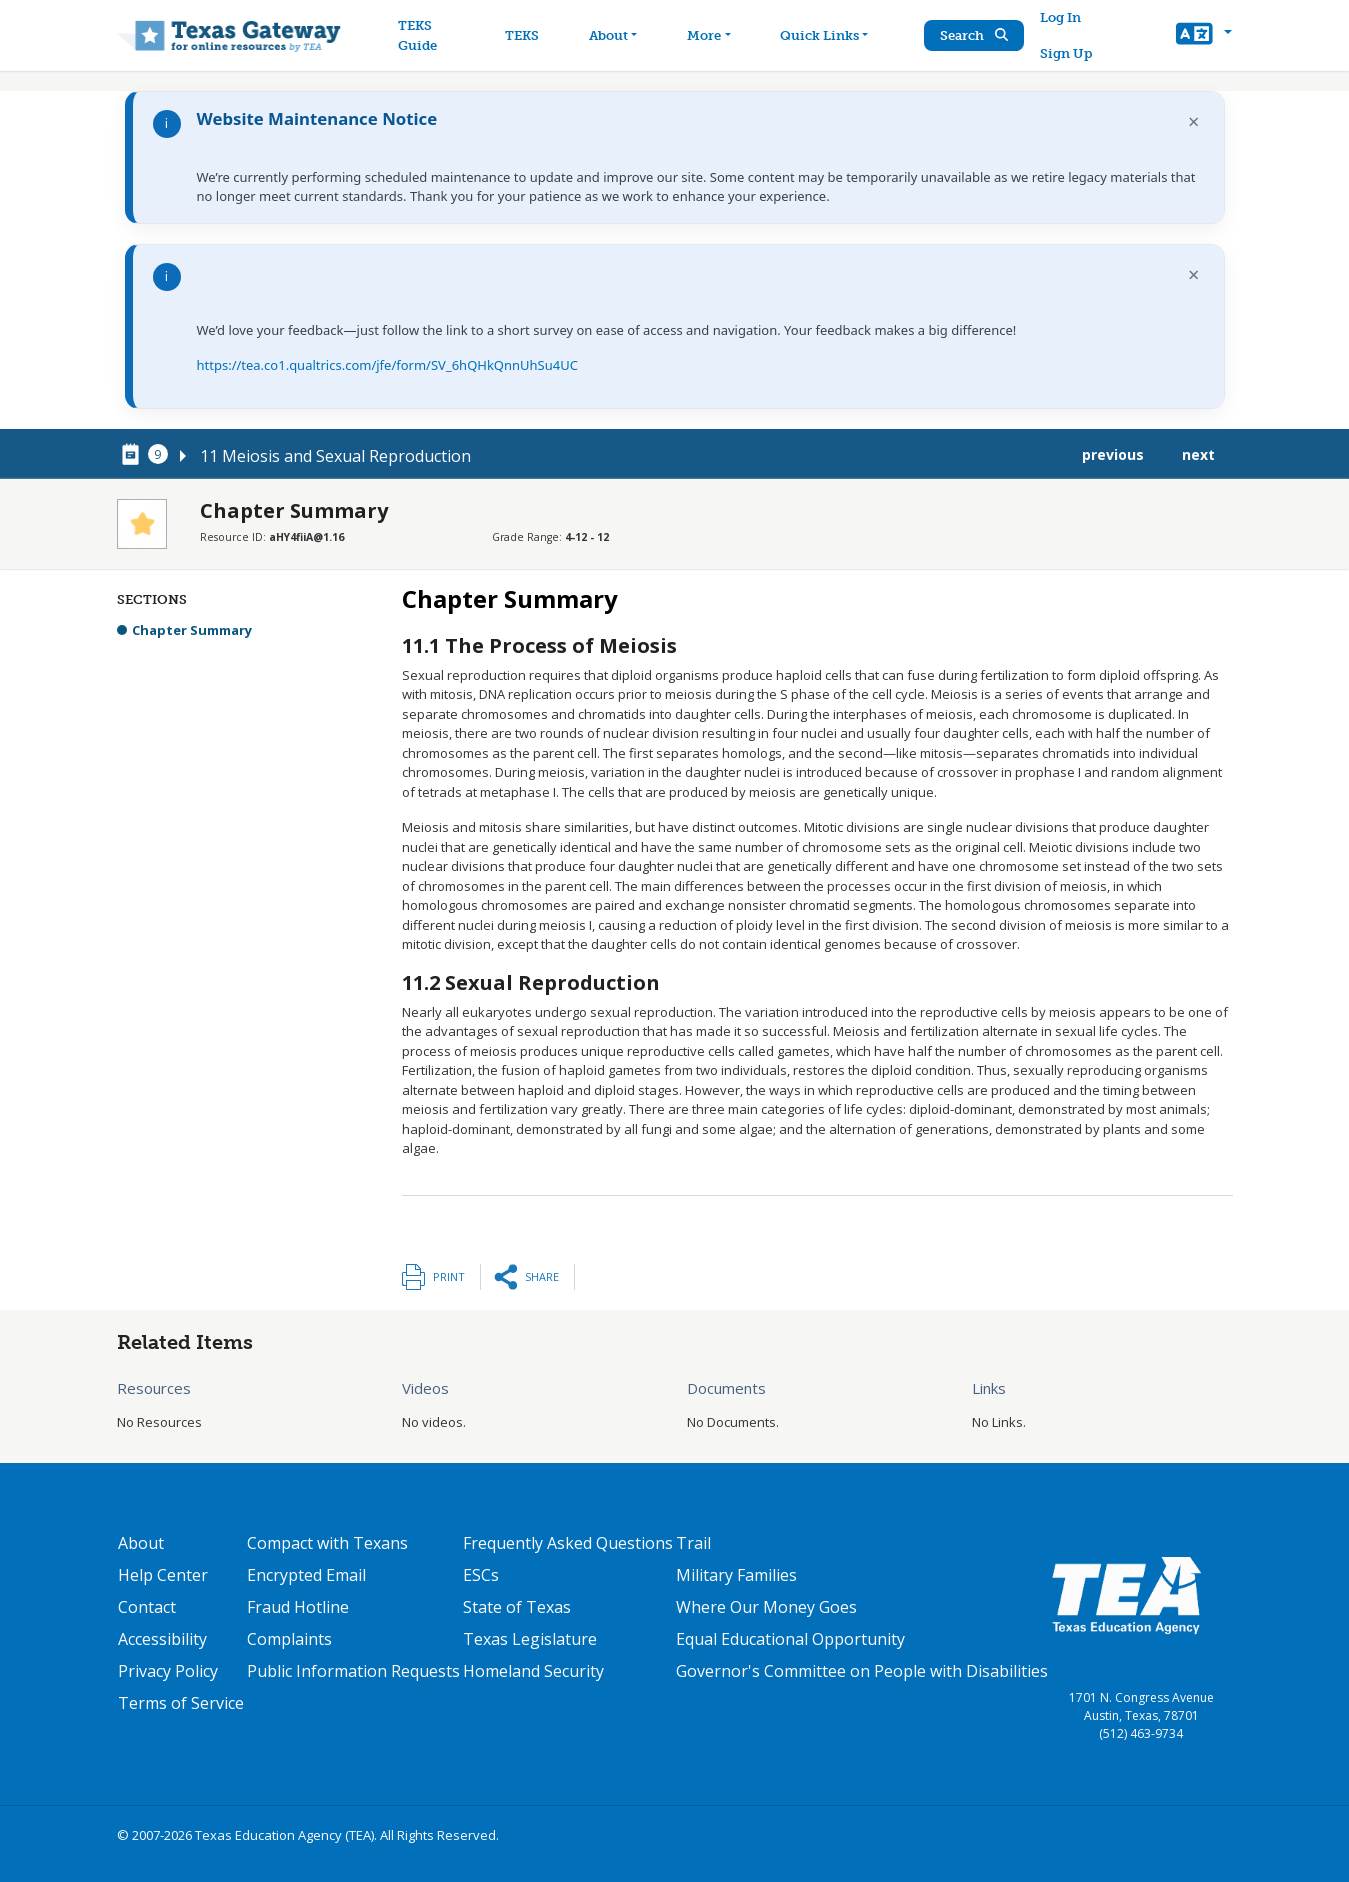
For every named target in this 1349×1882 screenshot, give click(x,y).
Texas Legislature (530, 1639)
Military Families (736, 1575)
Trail (693, 1543)
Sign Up (1066, 53)
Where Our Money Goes (766, 1607)
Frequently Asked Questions (568, 1543)
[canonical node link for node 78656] (134, 455)
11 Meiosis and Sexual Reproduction (335, 456)
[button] (1203, 36)
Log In (1060, 17)
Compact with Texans (327, 1543)
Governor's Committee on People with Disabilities (862, 1671)
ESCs (481, 1575)
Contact (147, 1607)
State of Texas (517, 1607)
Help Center (163, 1575)
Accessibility (162, 1639)
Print (449, 1276)
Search (974, 35)
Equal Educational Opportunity (790, 1639)
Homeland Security (533, 1671)
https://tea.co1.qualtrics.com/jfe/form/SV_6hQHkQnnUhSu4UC (387, 365)
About (141, 1543)
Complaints (289, 1639)
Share (542, 1276)
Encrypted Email (306, 1575)
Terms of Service (181, 1703)
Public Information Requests (353, 1671)
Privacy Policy (168, 1671)
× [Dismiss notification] (1193, 121)
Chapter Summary (192, 630)
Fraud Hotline (298, 1607)
